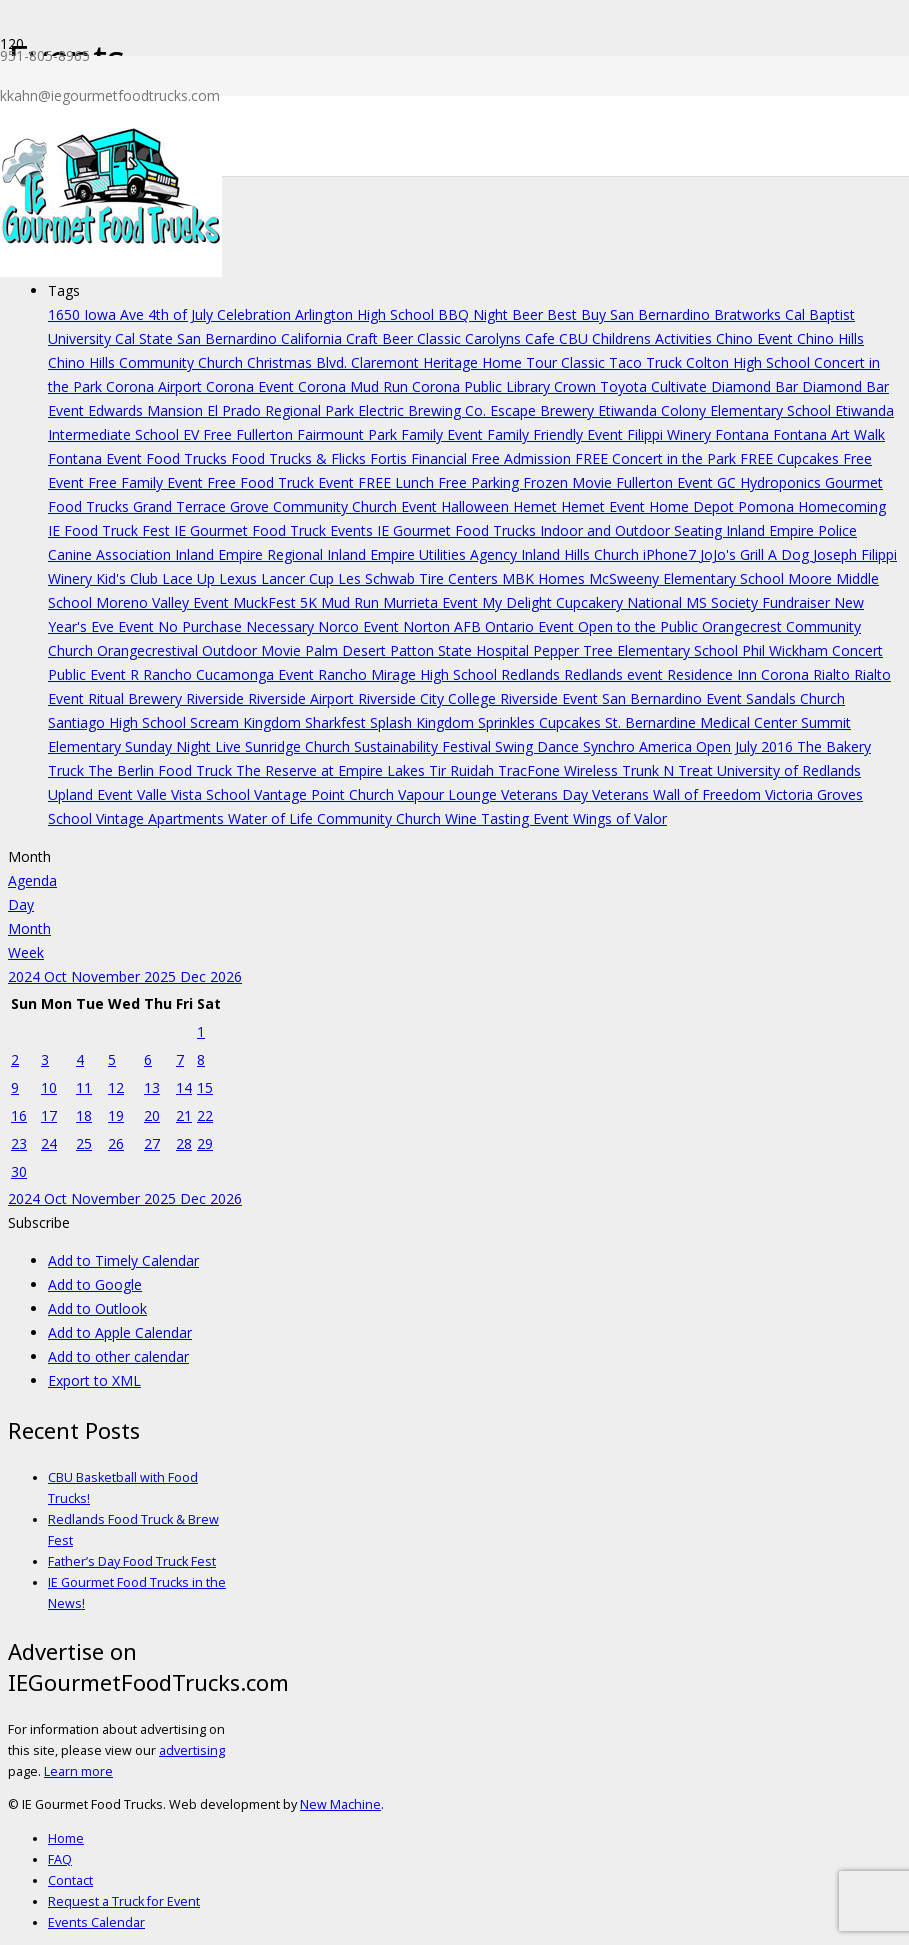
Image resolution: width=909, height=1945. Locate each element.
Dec (195, 976)
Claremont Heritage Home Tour (456, 362)
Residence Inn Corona (740, 674)
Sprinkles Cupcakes (541, 722)
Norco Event (360, 626)
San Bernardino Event (674, 698)
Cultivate (681, 386)
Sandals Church (795, 698)
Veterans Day (546, 794)
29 (205, 1143)
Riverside (217, 698)
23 (19, 1143)
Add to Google (95, 1284)
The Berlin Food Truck (162, 770)
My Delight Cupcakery (554, 602)
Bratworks (749, 314)
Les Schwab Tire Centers (420, 578)
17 (49, 1115)
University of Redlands (789, 770)
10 (49, 1087)
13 (152, 1087)
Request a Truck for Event (124, 1901)
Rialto (833, 674)
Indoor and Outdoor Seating (633, 530)
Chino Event (756, 338)
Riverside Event (551, 698)
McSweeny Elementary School (688, 578)
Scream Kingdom (247, 722)
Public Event (89, 674)
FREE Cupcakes (791, 458)
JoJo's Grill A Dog (756, 554)
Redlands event (615, 674)
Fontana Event (97, 458)
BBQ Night (475, 314)
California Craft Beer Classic (373, 338)
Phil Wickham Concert (812, 650)
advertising (192, 1750)
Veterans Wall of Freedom (678, 794)
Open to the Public (640, 626)
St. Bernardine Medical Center (703, 722)
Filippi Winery (671, 434)
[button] (39, 1222)
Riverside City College (429, 698)
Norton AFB (444, 626)
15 (205, 1087)
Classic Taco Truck (623, 362)
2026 (226, 976)
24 (49, 1143)
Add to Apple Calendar (120, 1332)
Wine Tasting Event (509, 818)
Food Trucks (188, 458)
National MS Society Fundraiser (730, 602)
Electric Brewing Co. (424, 410)
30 (19, 1171)
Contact (70, 1880)
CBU (575, 338)
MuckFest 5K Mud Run (308, 602)
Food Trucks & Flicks (300, 458)
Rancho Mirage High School (409, 674)
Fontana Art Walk (829, 434)
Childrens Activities (654, 338)
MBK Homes (545, 578)
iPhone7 (671, 554)
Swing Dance (539, 746)
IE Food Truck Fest (111, 530)
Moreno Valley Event (164, 602)
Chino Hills (830, 338)
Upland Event (92, 794)
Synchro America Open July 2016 (690, 746)
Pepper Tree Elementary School (637, 650)
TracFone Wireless (560, 770)
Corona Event (252, 386)
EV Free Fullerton (240, 434)
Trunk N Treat (669, 770)
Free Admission (523, 458)
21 (184, 1115)
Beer (529, 314)
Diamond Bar (756, 386)
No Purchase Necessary (238, 626)
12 (116, 1087)
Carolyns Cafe (512, 338)
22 (205, 1115)
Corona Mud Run (355, 386)
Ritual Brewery (137, 698)
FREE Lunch (398, 482)
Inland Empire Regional (251, 554)
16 (19, 1115)
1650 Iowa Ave (98, 314)
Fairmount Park (349, 434)
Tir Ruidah (463, 770)
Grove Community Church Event (335, 506)
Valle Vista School (195, 794)
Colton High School (750, 362)
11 (84, 1087)
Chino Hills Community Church (147, 362)
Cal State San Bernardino (198, 338)
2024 (26, 976)
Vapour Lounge (449, 794)
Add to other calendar (118, 1356)
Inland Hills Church (582, 554)
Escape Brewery (544, 410)
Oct (57, 976)
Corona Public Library (483, 386)
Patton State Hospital (461, 650)
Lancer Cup (299, 578)
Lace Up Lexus (211, 578)
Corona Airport (156, 386)
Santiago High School (119, 722)
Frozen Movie (569, 482)
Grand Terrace (181, 506)
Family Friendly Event (557, 434)
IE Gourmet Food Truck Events (275, 530)
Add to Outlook (97, 1308)
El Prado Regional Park (282, 410)
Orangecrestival (149, 650)
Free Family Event (147, 482)
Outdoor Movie (253, 650)
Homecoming (842, 506)
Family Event (444, 434)
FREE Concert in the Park (657, 458)
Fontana (744, 434)
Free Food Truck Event (282, 482)
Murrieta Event (432, 602)
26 (116, 1143)
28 (184, 1143)
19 (116, 1115)
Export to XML (94, 1380)
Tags (64, 290)
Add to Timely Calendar (123, 1260)
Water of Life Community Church (336, 818)
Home (66, 1838)
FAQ (60, 1859)
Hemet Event (605, 506)
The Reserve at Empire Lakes (332, 770)
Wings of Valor (620, 818)
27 (152, 1143)
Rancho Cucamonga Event (230, 674)
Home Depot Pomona (723, 506)
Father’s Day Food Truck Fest (132, 1561)
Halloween (477, 506)
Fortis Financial (420, 458)
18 (84, 1115)
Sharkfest (337, 722)
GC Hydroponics (771, 482)
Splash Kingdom (424, 722)
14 (184, 1087)
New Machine (340, 1804)
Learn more (78, 1771)
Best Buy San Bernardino (630, 314)
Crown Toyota (602, 386)
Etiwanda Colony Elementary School (716, 410)
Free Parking (480, 482)
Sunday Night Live (185, 746)
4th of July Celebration (221, 314)
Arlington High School (366, 314)
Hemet (537, 506)
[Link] (111, 271)
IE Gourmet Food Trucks (458, 530)
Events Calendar (96, 1922)
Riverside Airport (303, 698)
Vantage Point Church (326, 794)
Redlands (532, 674)
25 (84, 1143)
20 (152, 1115)
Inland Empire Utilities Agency (424, 554)
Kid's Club (129, 578)
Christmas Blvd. (299, 362)
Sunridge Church (299, 746)
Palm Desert (347, 650)
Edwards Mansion (147, 410)
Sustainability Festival (424, 746)
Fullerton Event (666, 482)
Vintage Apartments (162, 818)
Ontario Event (531, 626)
